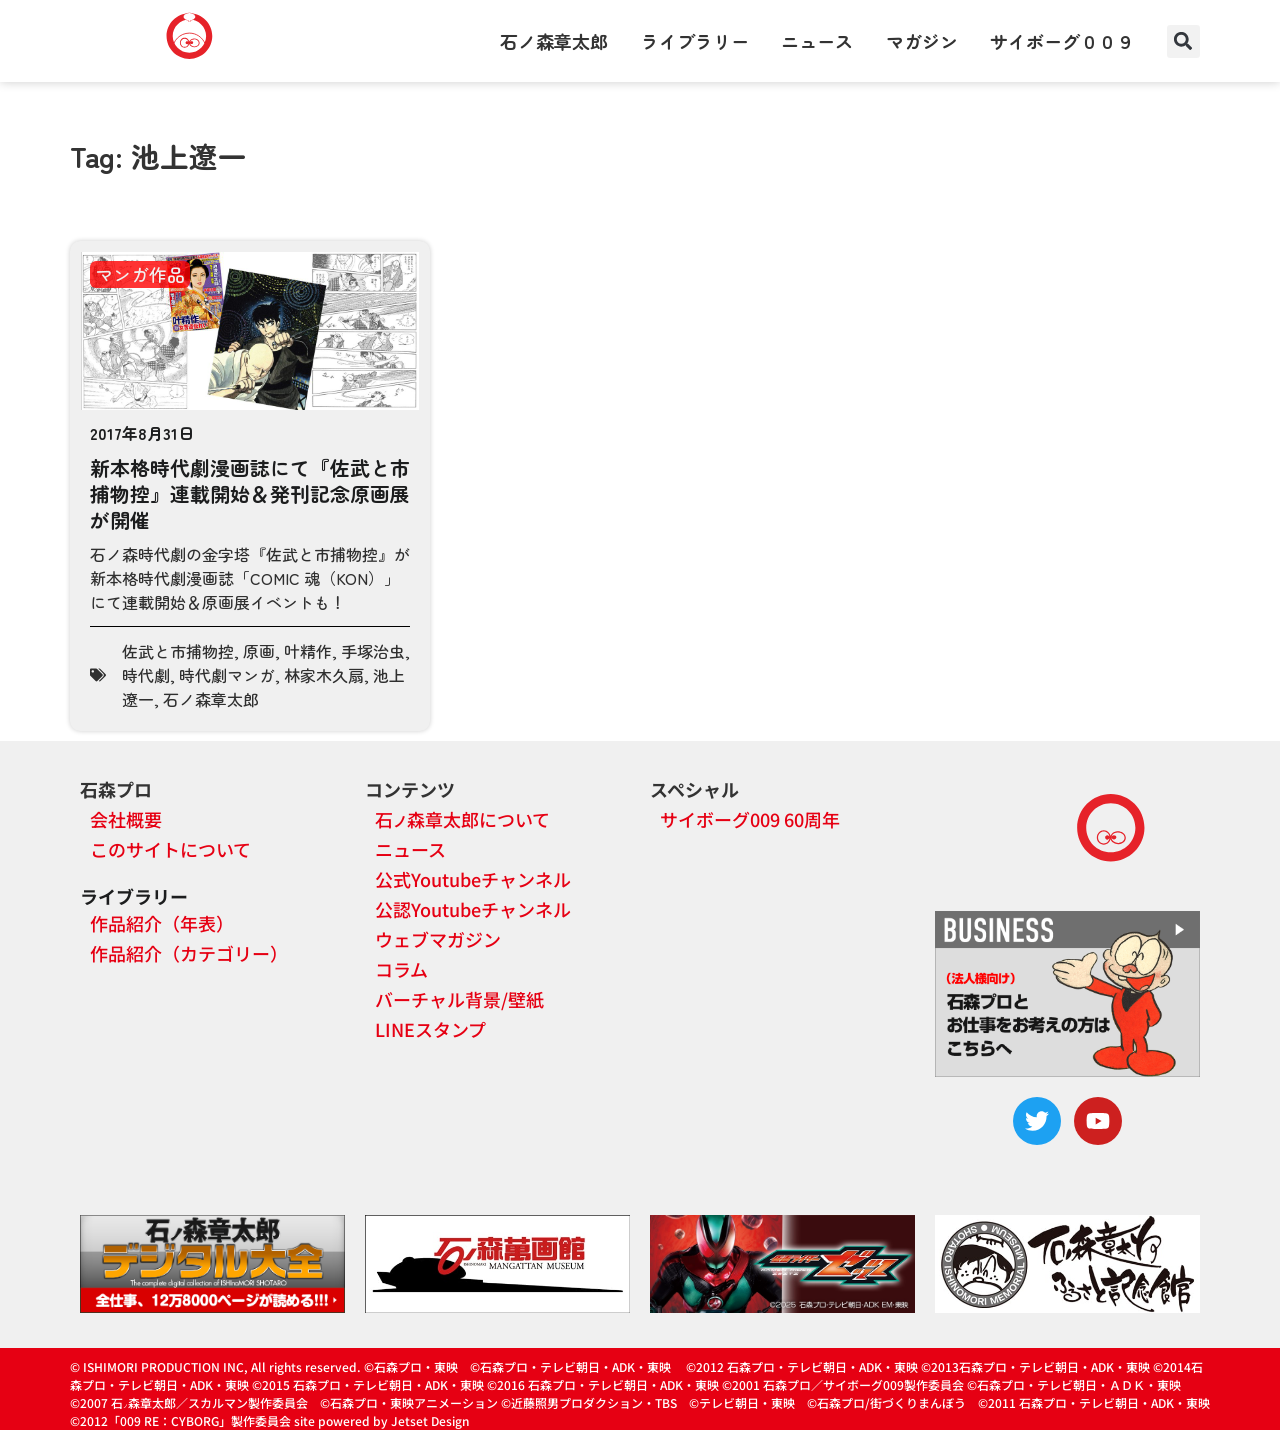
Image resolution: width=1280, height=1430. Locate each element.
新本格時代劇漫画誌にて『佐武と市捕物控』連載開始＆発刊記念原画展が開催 (250, 493)
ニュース (817, 41)
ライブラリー (695, 41)
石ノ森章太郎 (554, 41)
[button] (1183, 41)
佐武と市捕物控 (178, 651)
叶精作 (308, 651)
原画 (259, 651)
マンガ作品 (140, 274)
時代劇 (146, 675)
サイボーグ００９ (1062, 41)
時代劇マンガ (227, 675)
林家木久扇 (324, 675)
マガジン (922, 41)
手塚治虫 (373, 651)
